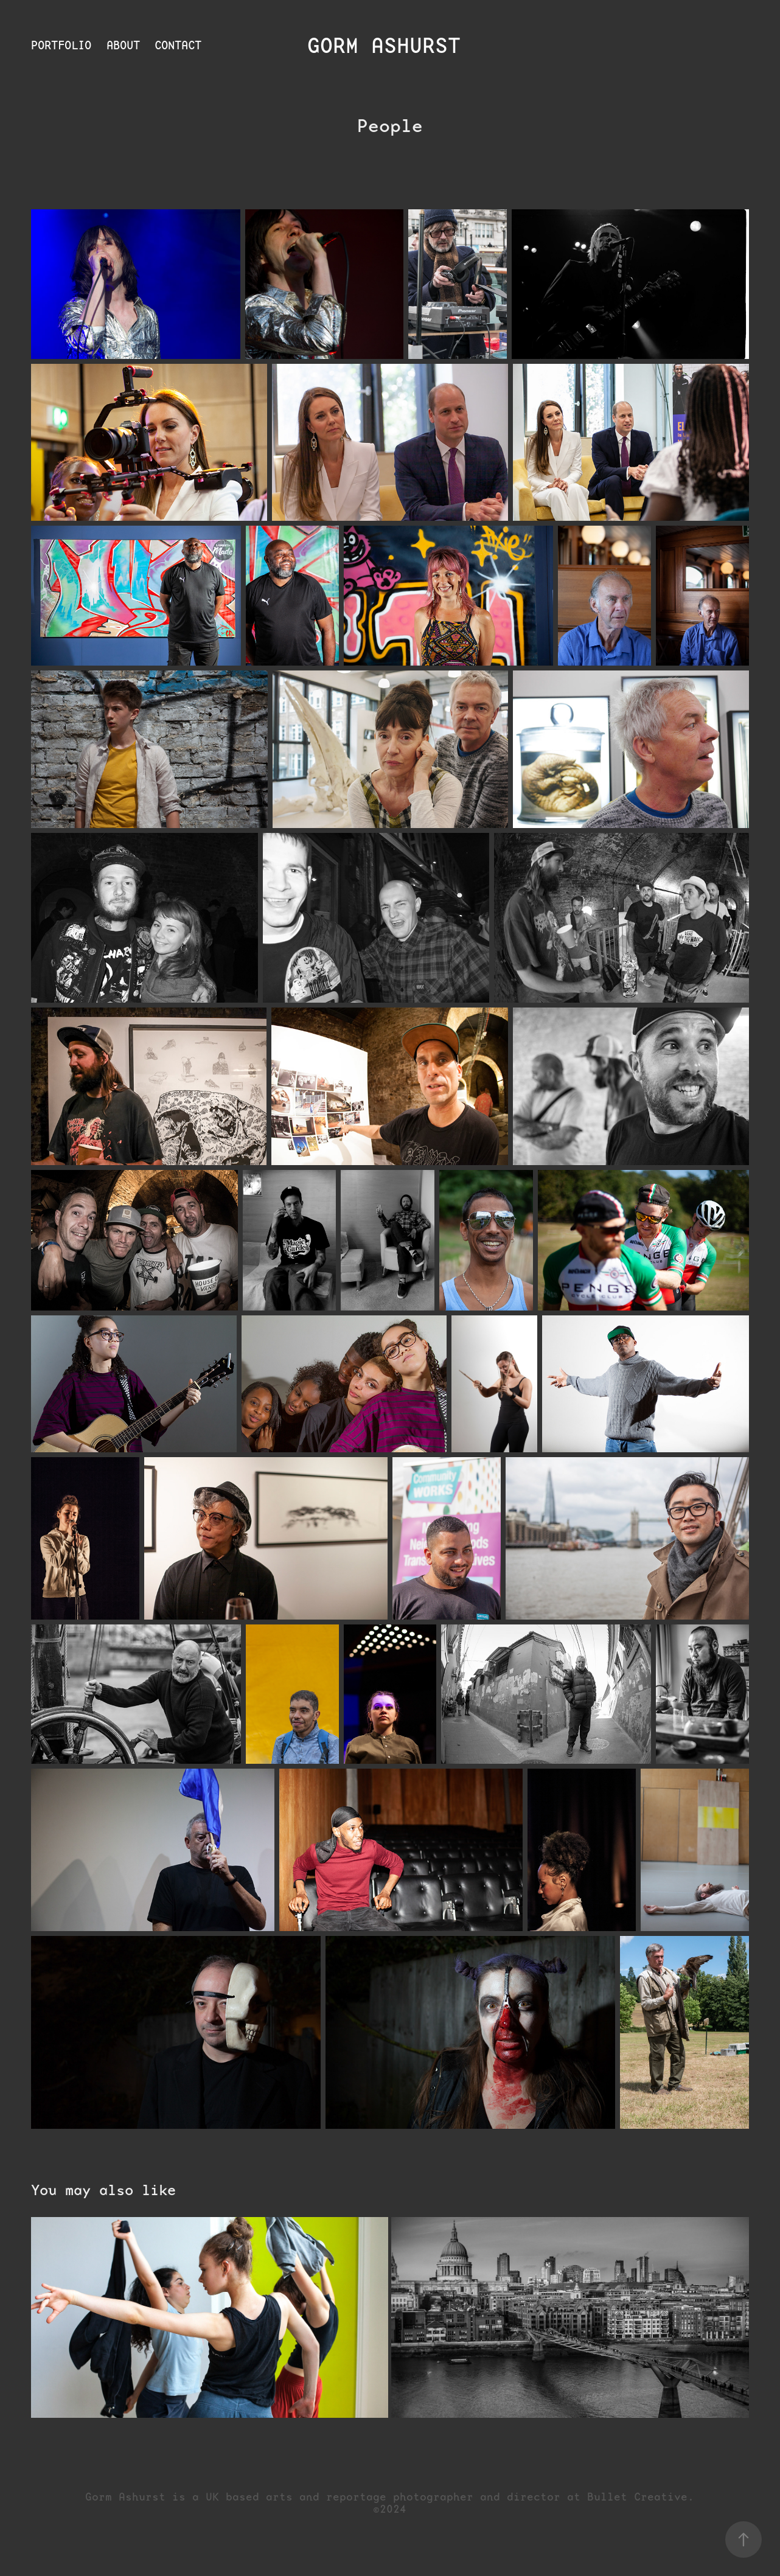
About (123, 45)
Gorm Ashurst (390, 46)
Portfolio (61, 45)
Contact (178, 45)
